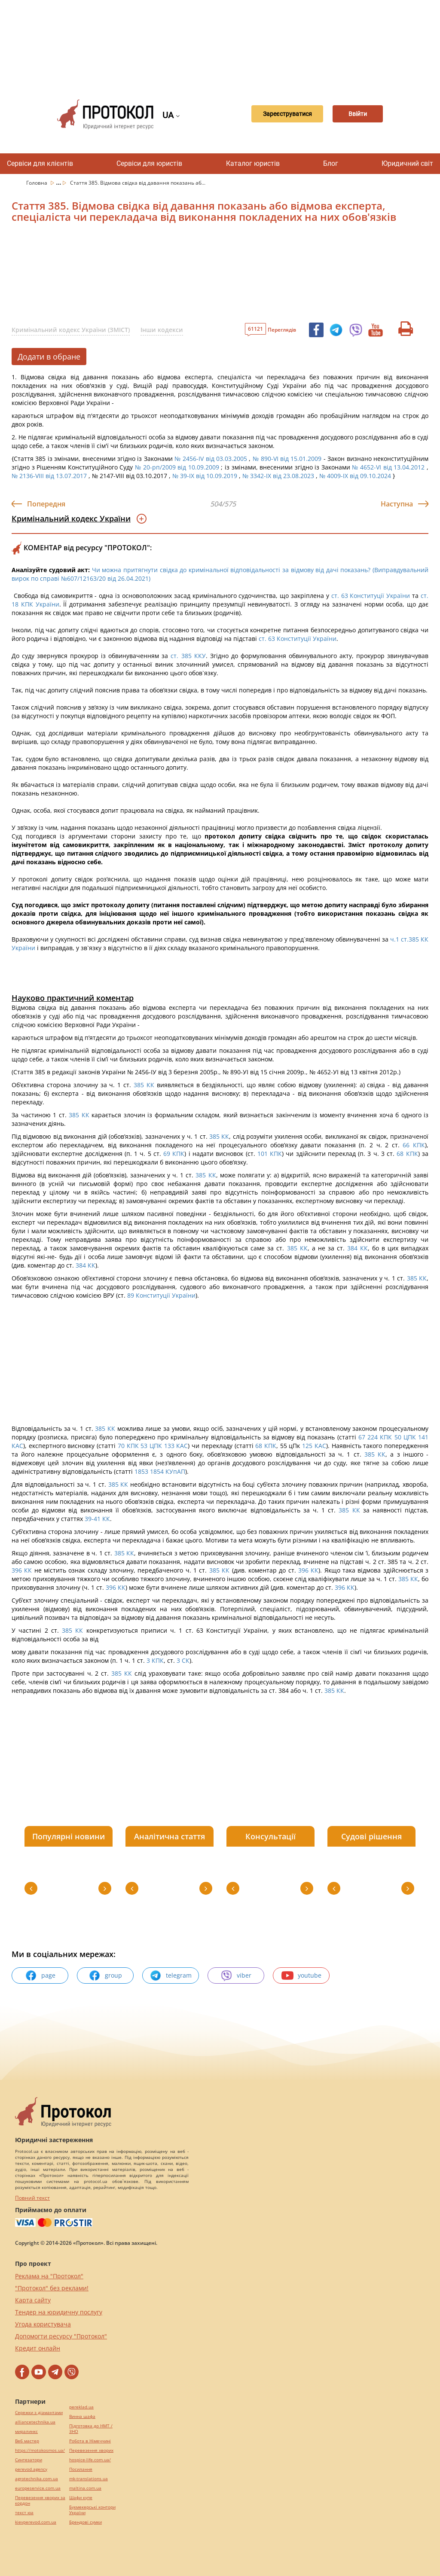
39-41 (92, 1519)
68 (400, 1153)
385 (139, 1085)
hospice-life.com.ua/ (90, 2460)
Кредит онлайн (37, 2348)
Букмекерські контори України (92, 2509)
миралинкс (26, 2431)
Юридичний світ (407, 163)
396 (18, 1570)
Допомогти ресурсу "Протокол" (61, 2336)
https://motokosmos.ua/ (40, 2450)
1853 (140, 1471)
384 (352, 1248)
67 (360, 1437)
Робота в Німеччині (90, 2441)
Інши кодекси (162, 330)
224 (373, 1437)
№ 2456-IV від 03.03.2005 (210, 458)
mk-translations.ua (88, 2478)
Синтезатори (28, 2460)
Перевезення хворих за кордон (40, 2500)
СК (185, 1660)
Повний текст (32, 2197)
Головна (37, 182)
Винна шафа (82, 2416)
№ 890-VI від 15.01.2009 (287, 458)
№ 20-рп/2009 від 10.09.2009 (177, 467)
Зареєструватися (277, 114)
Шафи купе (80, 2497)
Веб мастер (27, 2441)
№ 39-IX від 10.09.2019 (204, 476)
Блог (330, 163)
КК (150, 1085)
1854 (157, 1471)
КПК (419, 1145)
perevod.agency (31, 2469)
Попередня (46, 504)
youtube (301, 1975)
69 (167, 1153)
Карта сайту (33, 2300)
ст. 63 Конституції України (370, 595)
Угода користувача (43, 2324)
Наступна (397, 504)
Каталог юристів (253, 163)
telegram (171, 1975)
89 (130, 1295)
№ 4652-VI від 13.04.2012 (388, 467)
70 (121, 1446)
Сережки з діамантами (39, 2412)
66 (406, 1145)
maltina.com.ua (85, 2488)
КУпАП (175, 1471)
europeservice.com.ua (38, 2488)
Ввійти (357, 114)
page (40, 1975)
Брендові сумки (85, 2522)
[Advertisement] (224, 43)
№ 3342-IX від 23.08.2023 (278, 476)
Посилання (80, 2469)
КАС (17, 1446)
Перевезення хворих (91, 2450)
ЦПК (409, 1437)
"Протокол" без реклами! (52, 2288)
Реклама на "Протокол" (49, 2276)
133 (170, 1446)
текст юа (24, 2512)
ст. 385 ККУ (188, 656)
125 (308, 1446)
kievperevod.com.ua (35, 2522)
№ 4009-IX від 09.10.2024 (355, 476)
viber (235, 1975)
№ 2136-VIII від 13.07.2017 (49, 476)
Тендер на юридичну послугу (58, 2312)
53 (145, 1446)
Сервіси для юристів (149, 163)
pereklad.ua (81, 2407)
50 (398, 1437)
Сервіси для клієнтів (40, 163)
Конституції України (166, 1295)
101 (262, 1153)
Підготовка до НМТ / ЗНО (91, 2428)
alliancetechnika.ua (35, 2422)
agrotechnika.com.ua (36, 2478)
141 (423, 1437)
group (105, 1975)
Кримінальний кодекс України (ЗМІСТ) (71, 330)
